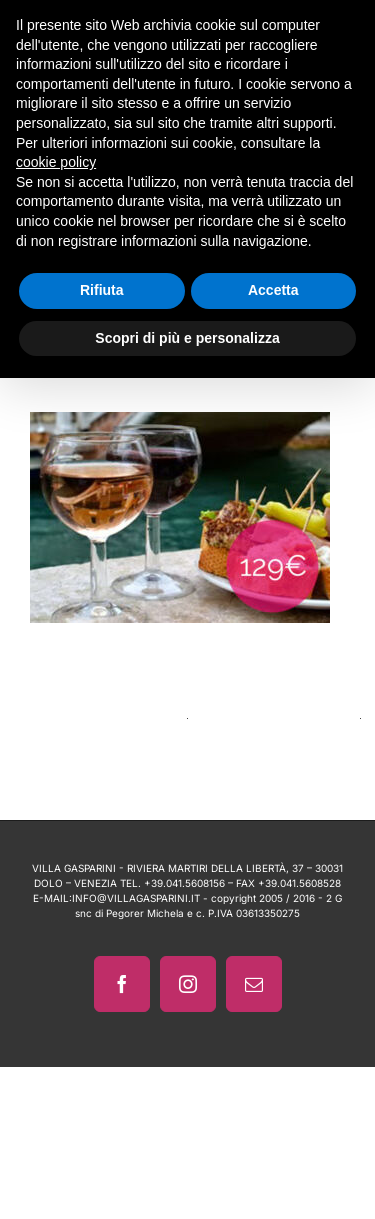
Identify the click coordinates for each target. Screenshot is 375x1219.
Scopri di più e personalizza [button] (187, 338)
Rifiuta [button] (102, 290)
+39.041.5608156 (184, 883)
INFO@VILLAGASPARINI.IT (136, 898)
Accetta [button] (273, 290)
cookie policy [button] (56, 162)
